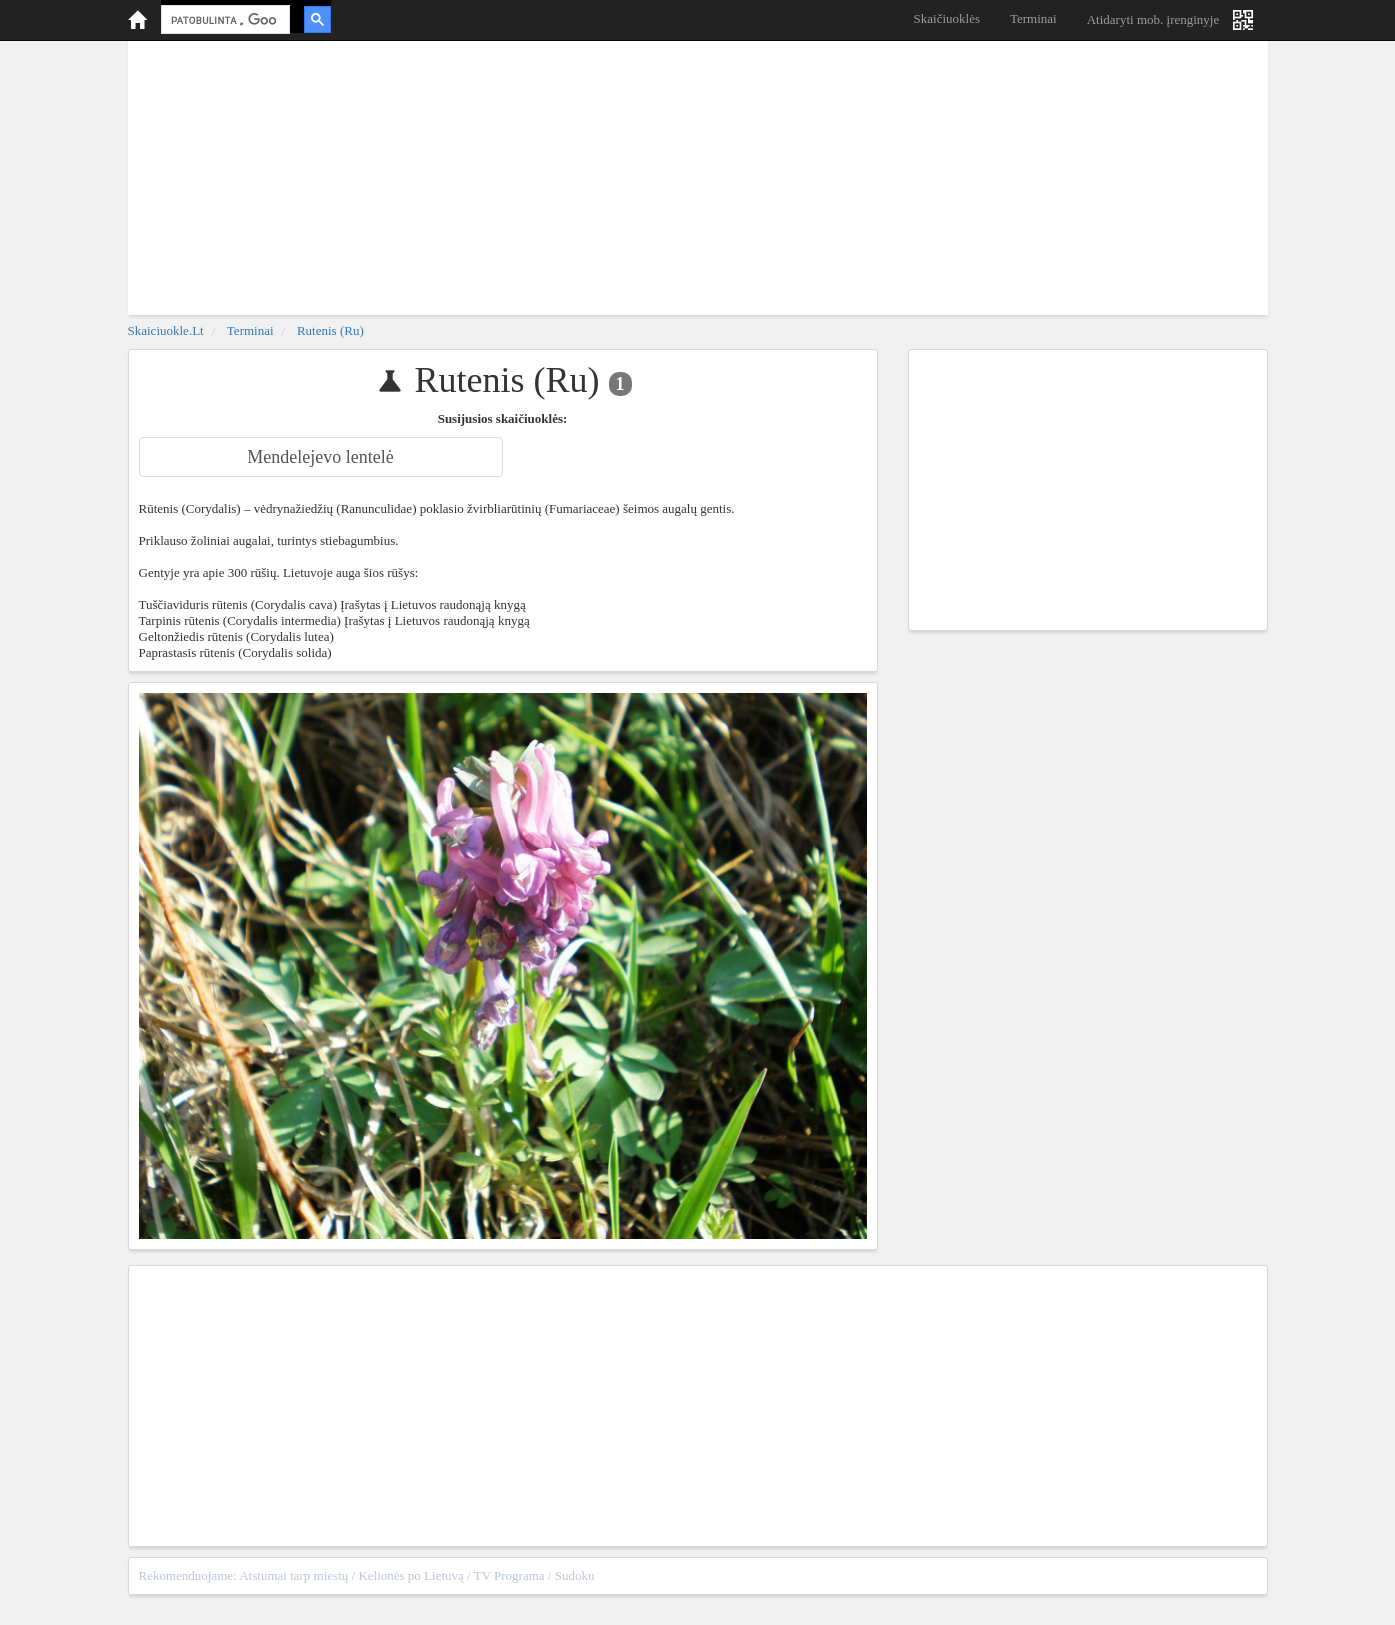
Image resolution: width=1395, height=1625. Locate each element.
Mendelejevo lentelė (320, 457)
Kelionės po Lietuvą (410, 1575)
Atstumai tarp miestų (293, 1575)
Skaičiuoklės (947, 18)
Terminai (1033, 18)
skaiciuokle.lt (166, 330)
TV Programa (509, 1575)
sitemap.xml (1225, 1575)
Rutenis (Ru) (330, 330)
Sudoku (575, 1575)
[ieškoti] (223, 20)
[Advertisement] (698, 175)
